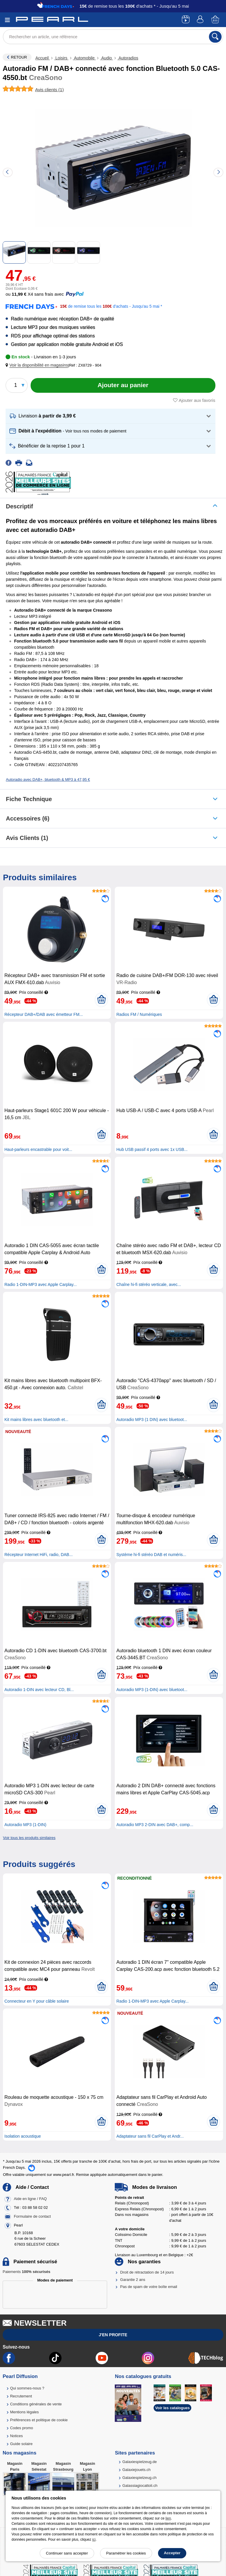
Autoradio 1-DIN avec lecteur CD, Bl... (39, 1689)
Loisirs (61, 58)
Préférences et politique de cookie (39, 2420)
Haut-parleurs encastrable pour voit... (38, 1149)
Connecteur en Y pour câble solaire (36, 2001)
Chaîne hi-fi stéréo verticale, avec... (148, 1284)
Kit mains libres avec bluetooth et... (36, 1419)
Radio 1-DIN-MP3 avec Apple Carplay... (40, 1284)
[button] (38, 365)
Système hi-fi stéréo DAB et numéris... (151, 1554)
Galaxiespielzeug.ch (139, 2477)
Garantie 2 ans (132, 2279)
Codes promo (21, 2428)
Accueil (42, 58)
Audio (106, 58)
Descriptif (19, 506)
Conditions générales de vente (36, 2404)
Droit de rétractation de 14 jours (147, 2272)
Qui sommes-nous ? (27, 2388)
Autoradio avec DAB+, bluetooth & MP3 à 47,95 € (48, 779)
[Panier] (215, 20)
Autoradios (127, 58)
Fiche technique (29, 799)
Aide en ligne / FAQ (30, 2198)
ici (93, 2539)
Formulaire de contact (32, 2216)
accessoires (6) (27, 818)
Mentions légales (24, 2412)
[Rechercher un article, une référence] (113, 36)
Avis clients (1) (27, 838)
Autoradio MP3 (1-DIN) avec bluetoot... (151, 1689)
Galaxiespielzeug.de (139, 2461)
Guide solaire (21, 2444)
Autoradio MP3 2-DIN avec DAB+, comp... (154, 1824)
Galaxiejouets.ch (136, 2469)
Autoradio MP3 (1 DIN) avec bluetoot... (151, 1419)
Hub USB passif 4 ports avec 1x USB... (151, 1149)
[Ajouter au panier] (123, 385)
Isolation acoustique (22, 2136)
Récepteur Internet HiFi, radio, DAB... (38, 1554)
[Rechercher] (215, 37)
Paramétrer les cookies (126, 2553)
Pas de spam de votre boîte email (148, 2286)
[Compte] (201, 20)
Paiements (26, 2271)
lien (168, 2518)
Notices (16, 2436)
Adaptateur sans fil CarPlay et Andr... (150, 2136)
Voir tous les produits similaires (29, 1838)
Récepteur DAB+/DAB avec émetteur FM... (43, 1014)
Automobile (84, 58)
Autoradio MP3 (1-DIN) (25, 1824)
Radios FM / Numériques (139, 1014)
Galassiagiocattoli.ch (139, 2485)
